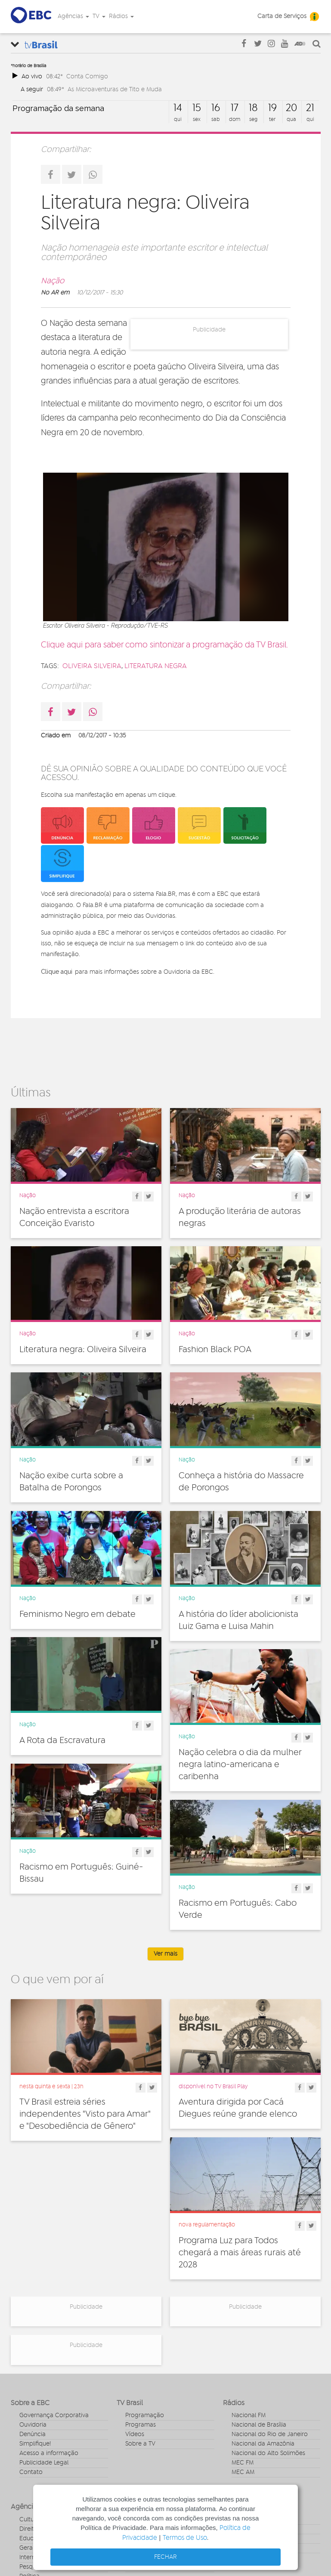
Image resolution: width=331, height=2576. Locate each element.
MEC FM (243, 2463)
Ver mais (165, 1954)
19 (272, 108)
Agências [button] (73, 16)
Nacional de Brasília (259, 2425)
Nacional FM (249, 2415)
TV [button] (99, 16)
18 (253, 108)
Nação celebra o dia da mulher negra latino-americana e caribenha (240, 1768)
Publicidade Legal (43, 2463)
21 (310, 108)
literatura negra (155, 666)
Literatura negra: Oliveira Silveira (82, 1350)
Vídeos (134, 2434)
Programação (144, 2415)
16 (215, 108)
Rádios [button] (121, 16)
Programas (140, 2425)
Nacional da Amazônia (263, 2444)
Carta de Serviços (281, 16)
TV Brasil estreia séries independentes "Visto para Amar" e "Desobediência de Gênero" (84, 2114)
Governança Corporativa (54, 2415)
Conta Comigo (87, 76)
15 (196, 108)
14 (177, 108)
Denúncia (32, 2434)
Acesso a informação (48, 2453)
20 (291, 108)
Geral (26, 2548)
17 (234, 108)
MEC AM (243, 2472)
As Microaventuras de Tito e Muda (115, 89)
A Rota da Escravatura (62, 1744)
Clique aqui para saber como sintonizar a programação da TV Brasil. (164, 645)
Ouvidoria (32, 2425)
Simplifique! (35, 2444)
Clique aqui (56, 971)
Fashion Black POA (215, 1350)
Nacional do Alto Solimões (268, 2453)
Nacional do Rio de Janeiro (270, 2434)
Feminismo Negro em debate (77, 1617)
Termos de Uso (185, 2538)
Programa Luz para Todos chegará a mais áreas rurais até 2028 (240, 2252)
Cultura (29, 2520)
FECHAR (165, 2557)
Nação (52, 281)
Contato (31, 2472)
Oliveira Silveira (91, 666)
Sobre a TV (140, 2444)
